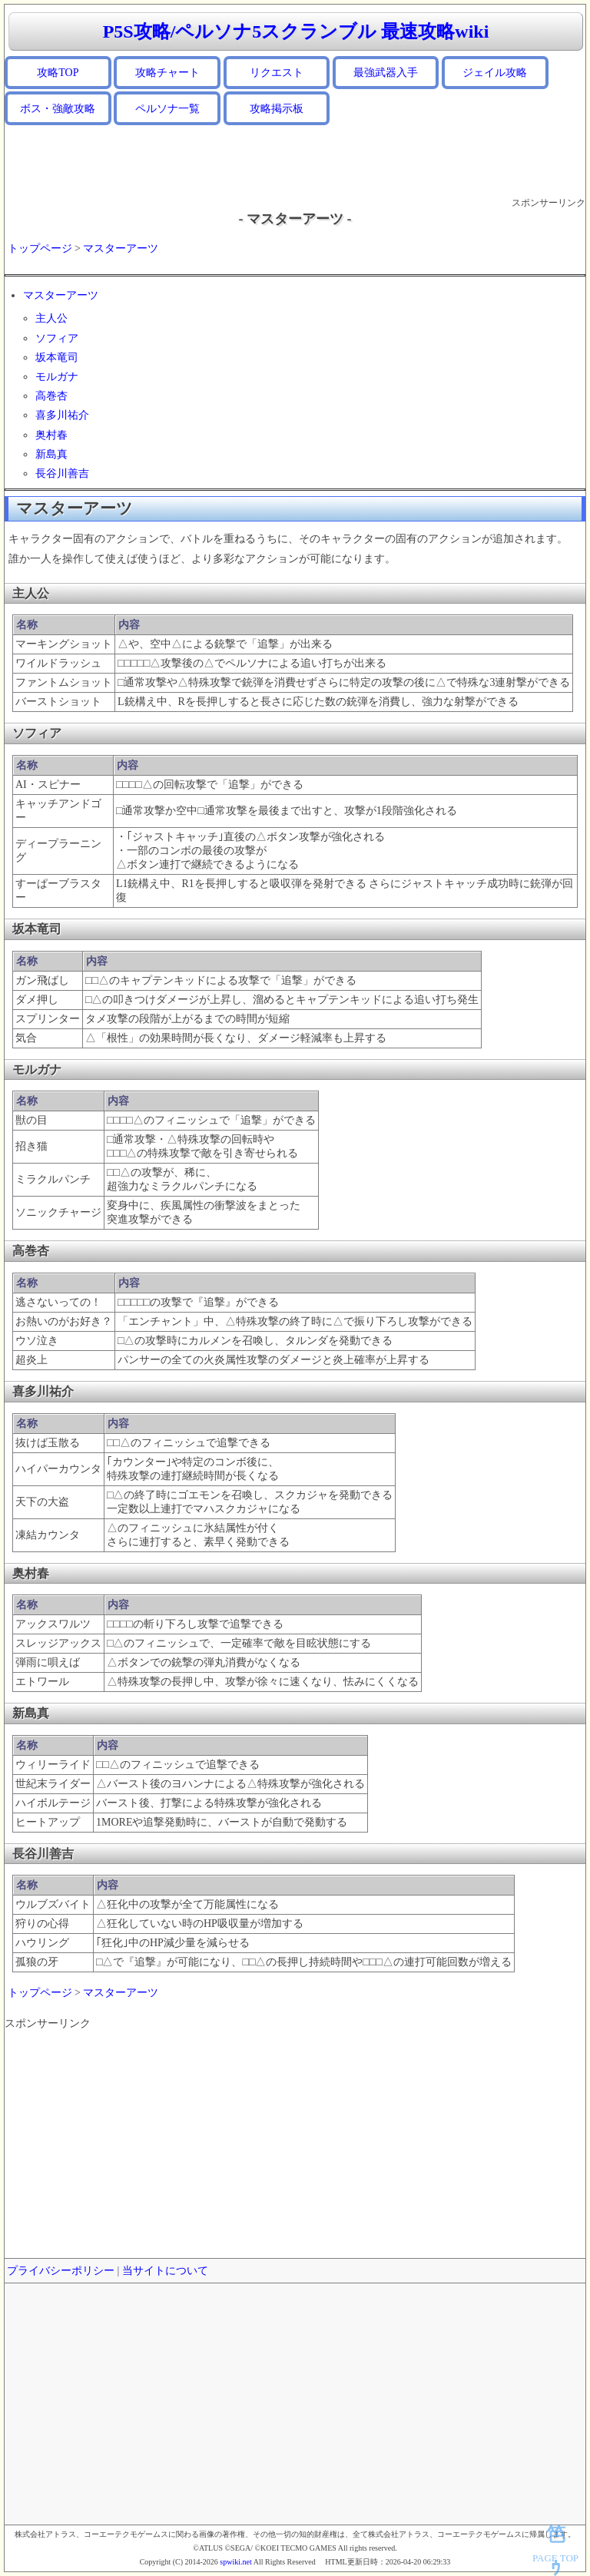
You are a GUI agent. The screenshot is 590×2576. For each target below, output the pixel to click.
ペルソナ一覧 (167, 108)
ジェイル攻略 (494, 72)
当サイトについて (165, 2270)
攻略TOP (57, 72)
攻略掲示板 (276, 108)
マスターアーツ (120, 248)
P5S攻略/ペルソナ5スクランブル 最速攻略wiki (296, 31)
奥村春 (51, 435)
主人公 (51, 318)
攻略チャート (167, 72)
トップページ (40, 248)
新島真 (51, 454)
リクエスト (276, 72)
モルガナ (56, 376)
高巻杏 (51, 396)
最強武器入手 (385, 72)
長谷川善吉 (62, 473)
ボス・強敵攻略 (57, 108)
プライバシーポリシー (60, 2270)
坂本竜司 (56, 357)
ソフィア (56, 338)
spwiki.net (235, 2562)
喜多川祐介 (62, 415)
